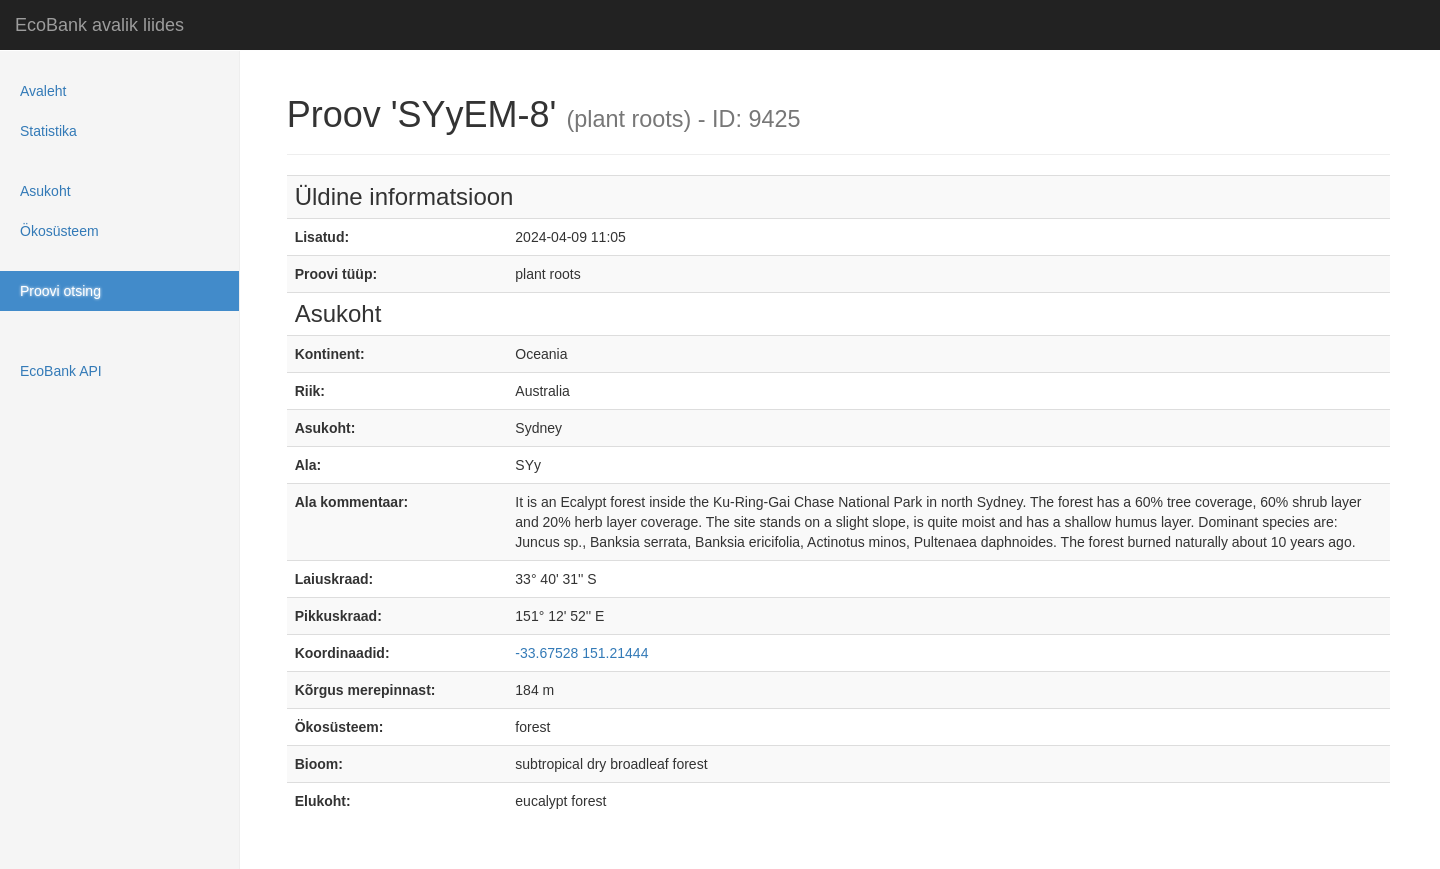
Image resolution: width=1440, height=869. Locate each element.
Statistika (48, 131)
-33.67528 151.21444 (581, 653)
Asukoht (45, 191)
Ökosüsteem (59, 231)
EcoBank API (61, 371)
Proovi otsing (60, 291)
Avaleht (43, 91)
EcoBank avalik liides (99, 25)
